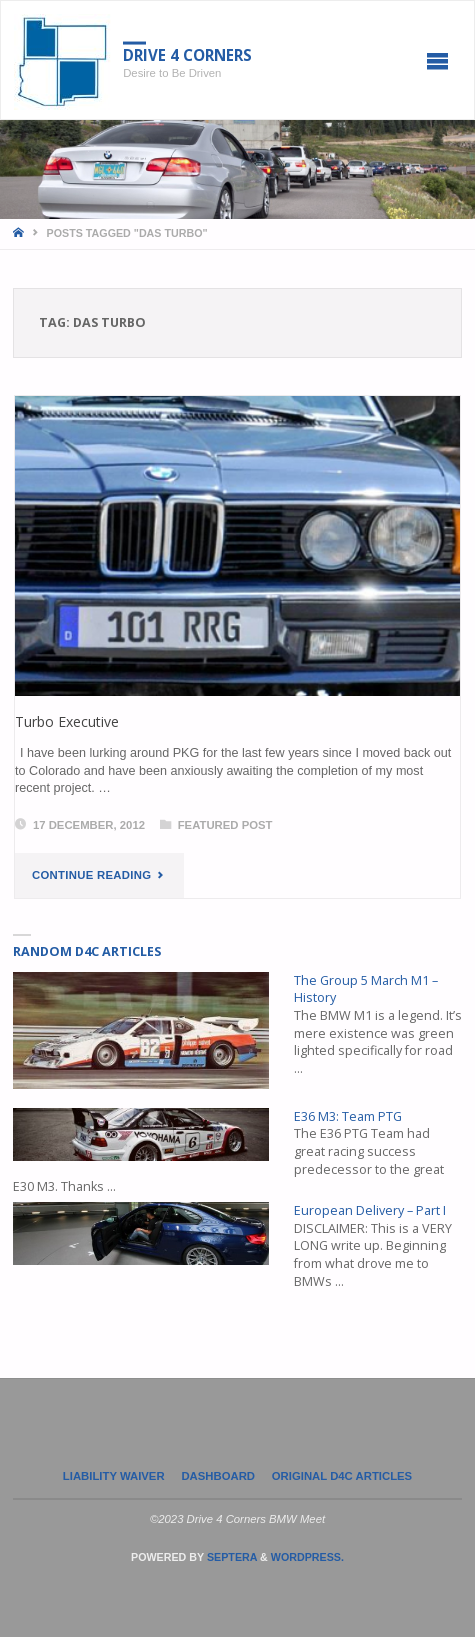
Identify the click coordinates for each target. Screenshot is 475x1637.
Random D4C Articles (87, 951)
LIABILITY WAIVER (114, 1476)
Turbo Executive (67, 721)
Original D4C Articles (342, 1476)
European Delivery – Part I (370, 1210)
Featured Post (225, 825)
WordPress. (307, 1557)
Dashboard (218, 1476)
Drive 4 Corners (187, 55)
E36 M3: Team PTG (348, 1116)
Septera (230, 1557)
